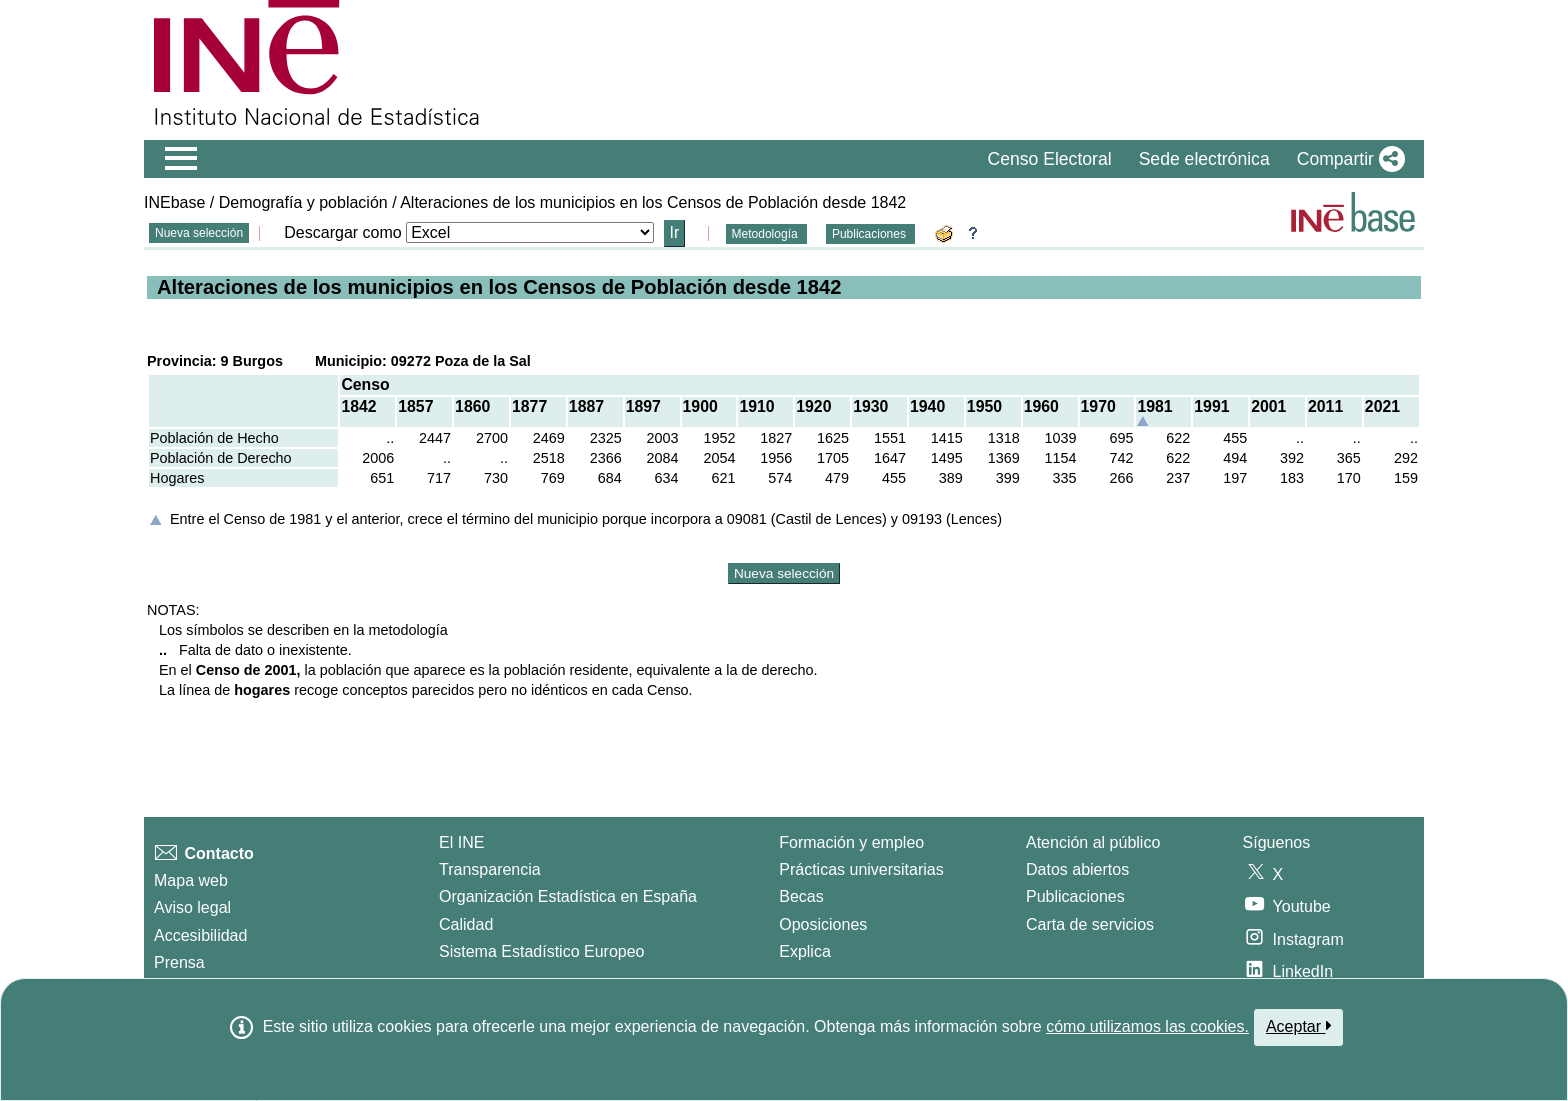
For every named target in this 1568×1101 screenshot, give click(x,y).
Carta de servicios (1090, 924)
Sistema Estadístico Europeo (541, 951)
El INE (461, 842)
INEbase (174, 202)
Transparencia (490, 869)
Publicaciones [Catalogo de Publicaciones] (1075, 896)
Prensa (179, 962)
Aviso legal (192, 907)
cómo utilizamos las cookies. (1147, 1026)
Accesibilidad (200, 935)
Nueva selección (199, 233)
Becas (801, 896)
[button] (1347, 159)
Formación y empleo (851, 842)
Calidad (466, 924)
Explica (805, 951)
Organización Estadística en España (568, 896)
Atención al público (1093, 842)
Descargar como (342, 232)
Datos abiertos (1077, 869)
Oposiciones (823, 924)
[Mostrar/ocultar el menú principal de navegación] (181, 159)
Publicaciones (870, 234)
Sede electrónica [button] (1204, 159)
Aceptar (1298, 1026)
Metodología (766, 234)
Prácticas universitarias (861, 869)
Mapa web (191, 880)
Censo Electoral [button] (1049, 159)
